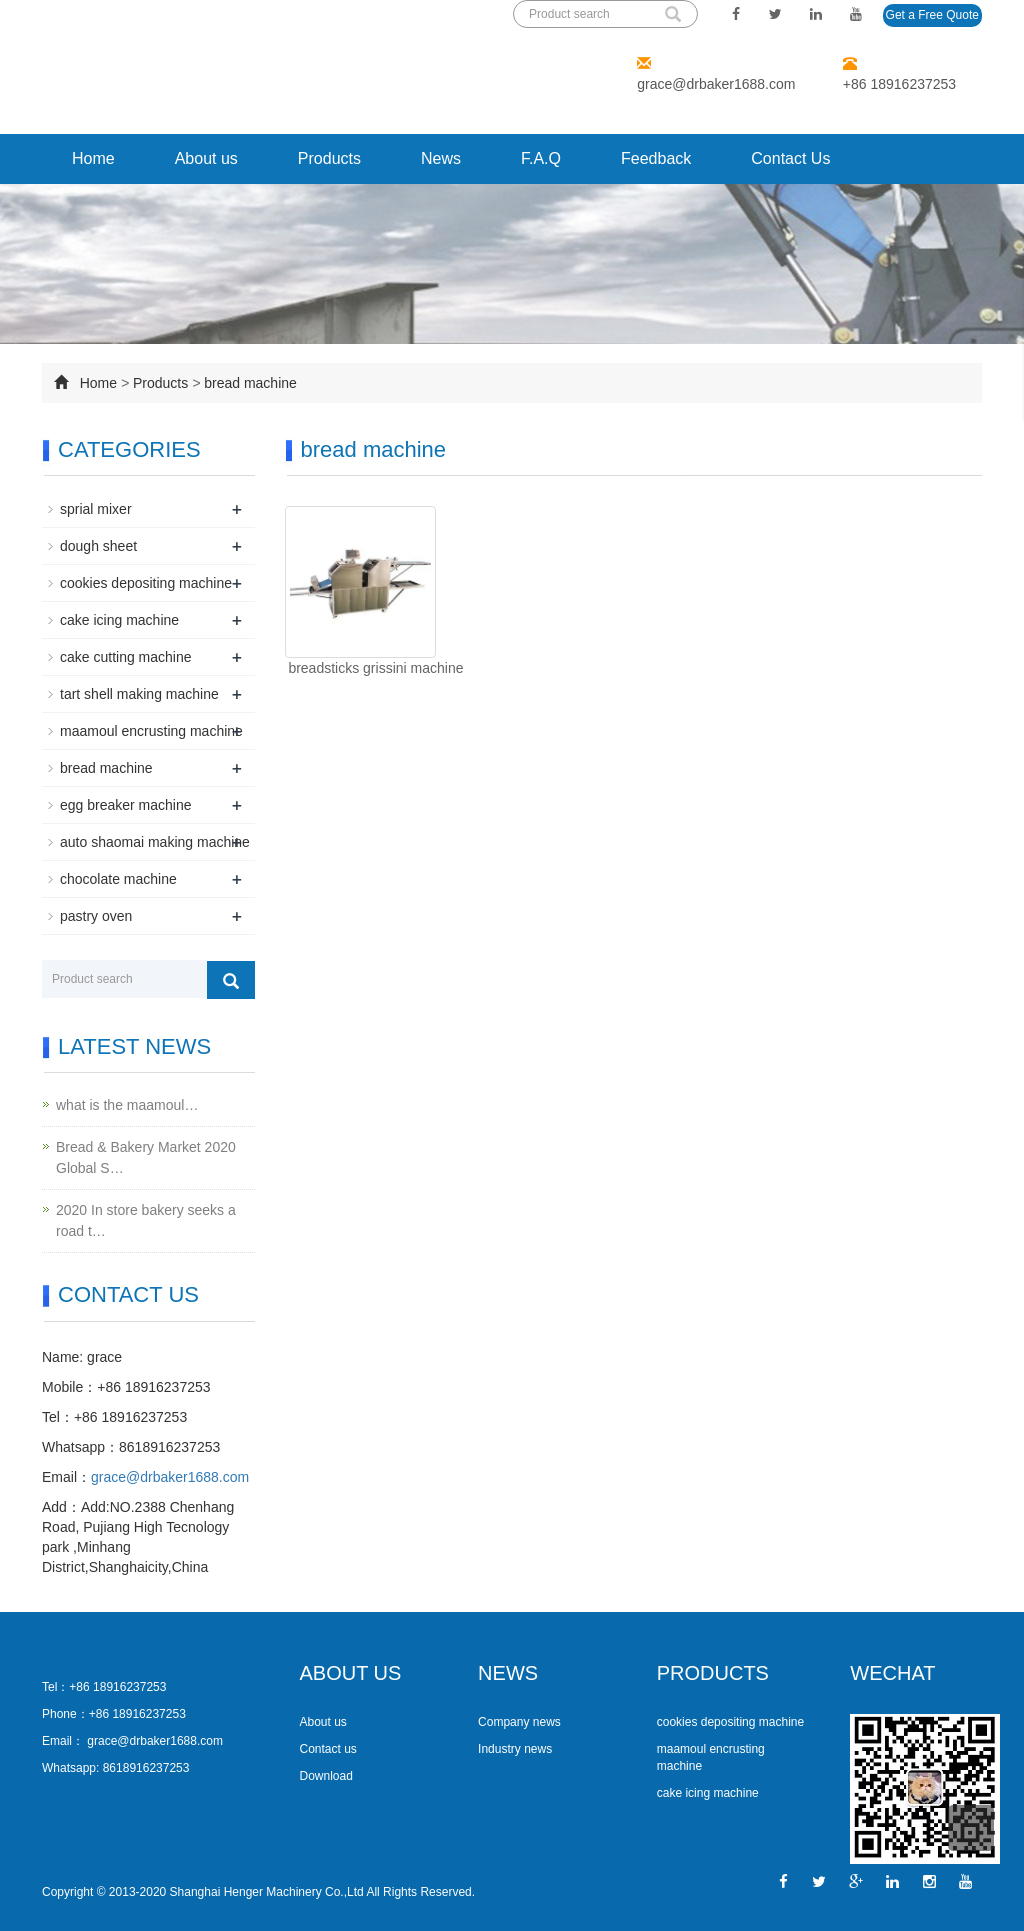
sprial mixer (96, 509)
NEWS (508, 1673)
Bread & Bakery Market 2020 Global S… (146, 1157)
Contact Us (790, 158)
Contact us (328, 1749)
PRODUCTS (713, 1673)
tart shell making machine (139, 694)
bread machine (250, 383)
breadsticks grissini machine (374, 668)
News (441, 158)
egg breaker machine (126, 805)
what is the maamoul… (127, 1105)
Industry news (515, 1749)
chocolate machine (118, 879)
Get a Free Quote (932, 15)
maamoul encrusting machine (151, 731)
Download (326, 1776)
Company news (519, 1722)
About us (206, 158)
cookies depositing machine (146, 583)
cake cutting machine (126, 657)
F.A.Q (541, 158)
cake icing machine (119, 620)
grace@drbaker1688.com (716, 84)
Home (93, 158)
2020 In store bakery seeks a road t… (146, 1220)
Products (329, 158)
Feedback (656, 158)
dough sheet (98, 546)
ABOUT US (351, 1673)
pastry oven (96, 916)
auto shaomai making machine (155, 842)
